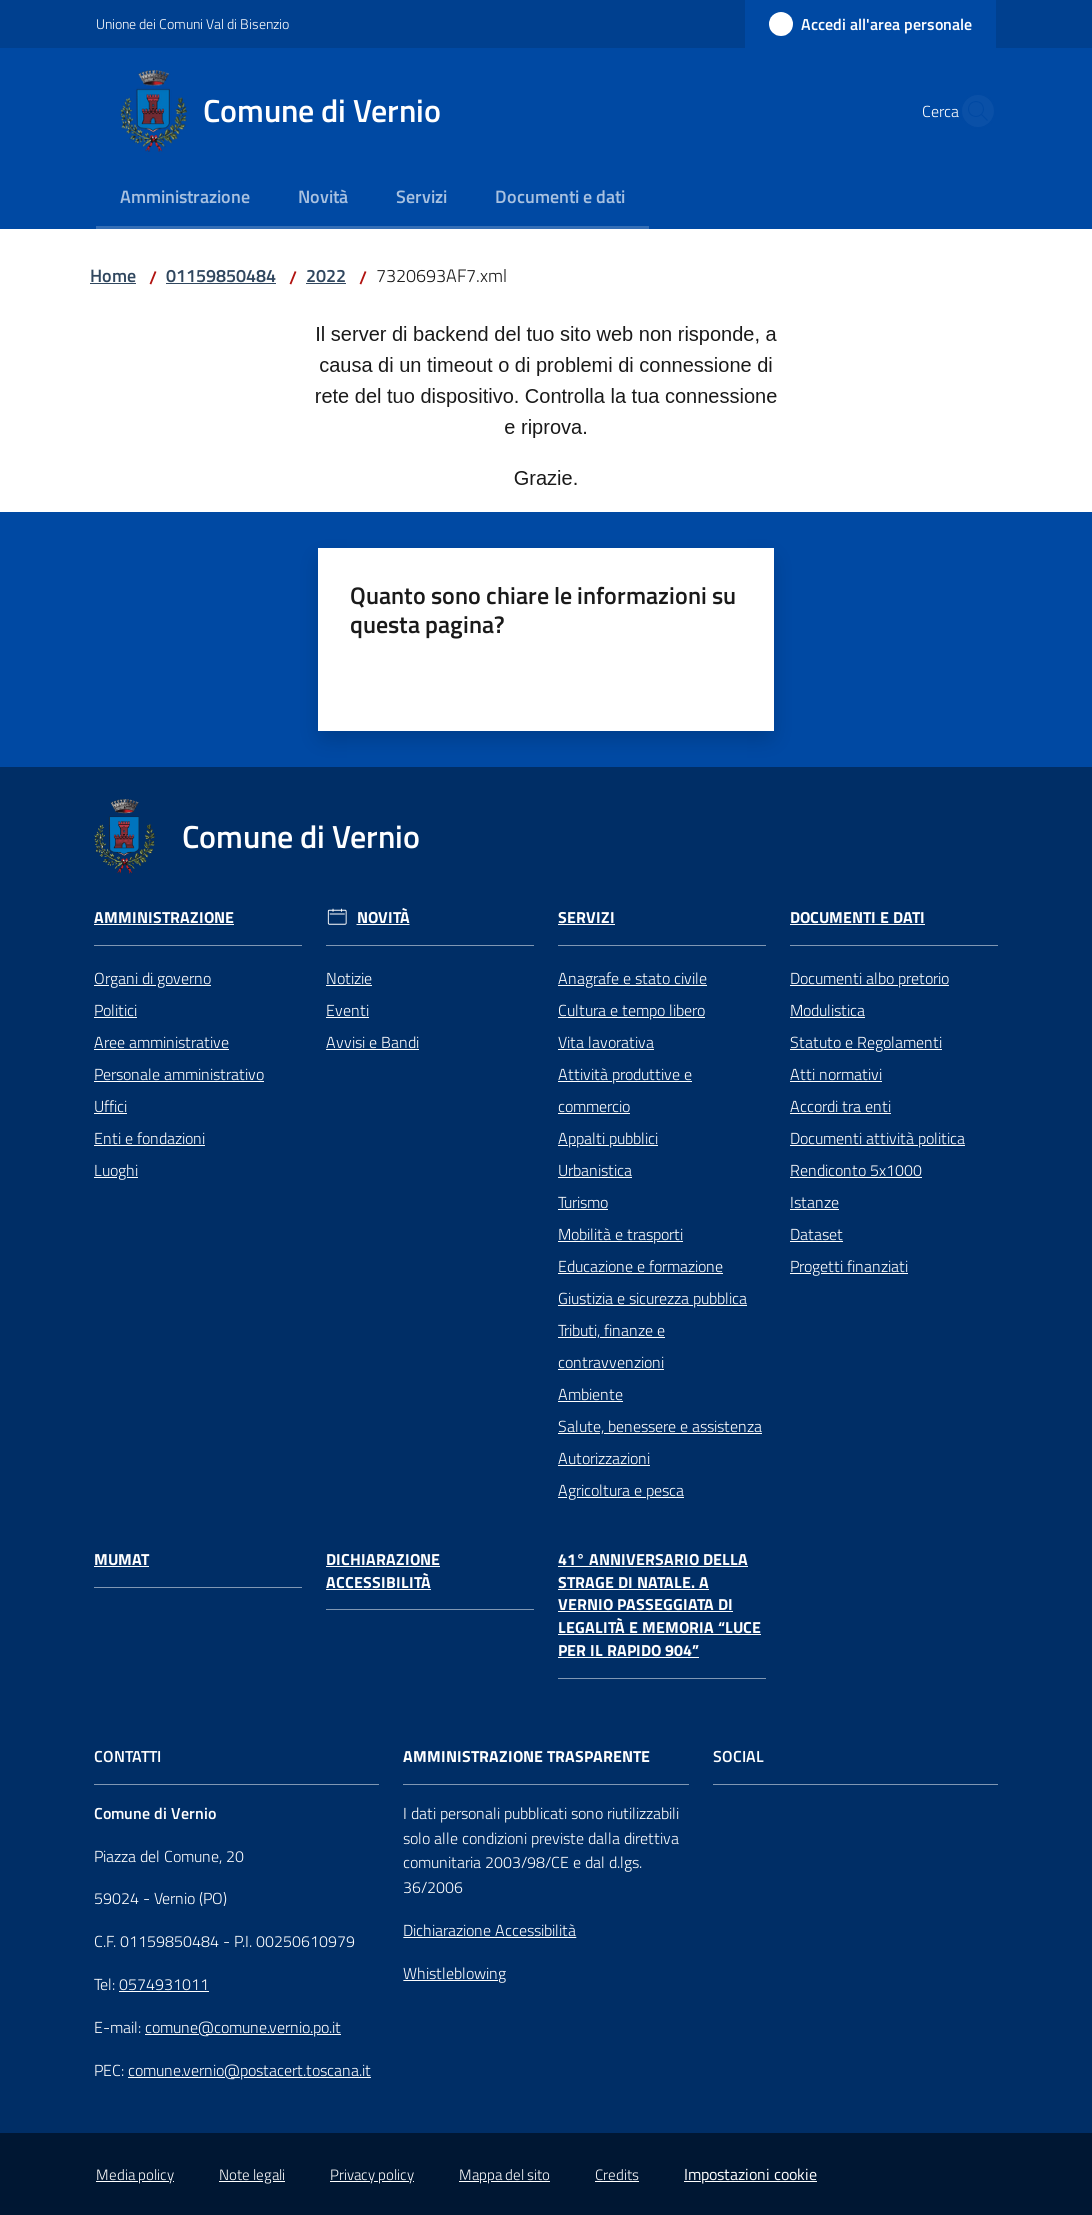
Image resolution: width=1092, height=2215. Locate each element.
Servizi (586, 917)
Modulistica (827, 1010)
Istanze (814, 1202)
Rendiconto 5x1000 (856, 1170)
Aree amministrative (161, 1042)
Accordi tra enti (840, 1106)
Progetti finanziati (849, 1266)
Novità (383, 917)
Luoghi (116, 1170)
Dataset (816, 1234)
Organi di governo (152, 978)
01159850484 (221, 275)
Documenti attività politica (877, 1138)
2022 (326, 275)
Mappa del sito (504, 2174)
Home (113, 275)
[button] (972, 111)
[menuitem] (185, 198)
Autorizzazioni (604, 1458)
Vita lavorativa (606, 1042)
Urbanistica (595, 1170)
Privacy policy (372, 2174)
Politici (115, 1010)
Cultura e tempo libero (631, 1010)
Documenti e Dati (857, 917)
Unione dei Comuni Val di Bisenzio (192, 23)
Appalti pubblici (608, 1138)
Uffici (110, 1106)
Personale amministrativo (179, 1074)
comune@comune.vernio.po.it (243, 2027)
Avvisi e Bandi (372, 1042)
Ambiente (590, 1394)
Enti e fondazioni (149, 1138)
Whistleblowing (454, 1973)
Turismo (583, 1202)
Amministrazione (164, 917)
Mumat (121, 1559)
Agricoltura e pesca (621, 1490)
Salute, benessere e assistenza (660, 1426)
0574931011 (164, 1984)
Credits (617, 2174)
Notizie (349, 978)
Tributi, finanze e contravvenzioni (611, 1346)
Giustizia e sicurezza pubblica (652, 1298)
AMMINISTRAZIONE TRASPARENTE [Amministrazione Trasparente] (526, 1756)
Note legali (252, 2174)
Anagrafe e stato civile (632, 978)
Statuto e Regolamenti (866, 1042)
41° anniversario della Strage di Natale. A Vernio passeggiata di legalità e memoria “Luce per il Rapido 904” (659, 1605)
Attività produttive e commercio (625, 1090)
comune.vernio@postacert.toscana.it (249, 2070)
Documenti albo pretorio (869, 978)
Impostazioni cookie (750, 2174)
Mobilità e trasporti (620, 1234)
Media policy (135, 2174)
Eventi (347, 1010)
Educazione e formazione (640, 1266)
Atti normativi (836, 1074)
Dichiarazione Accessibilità (383, 1571)
